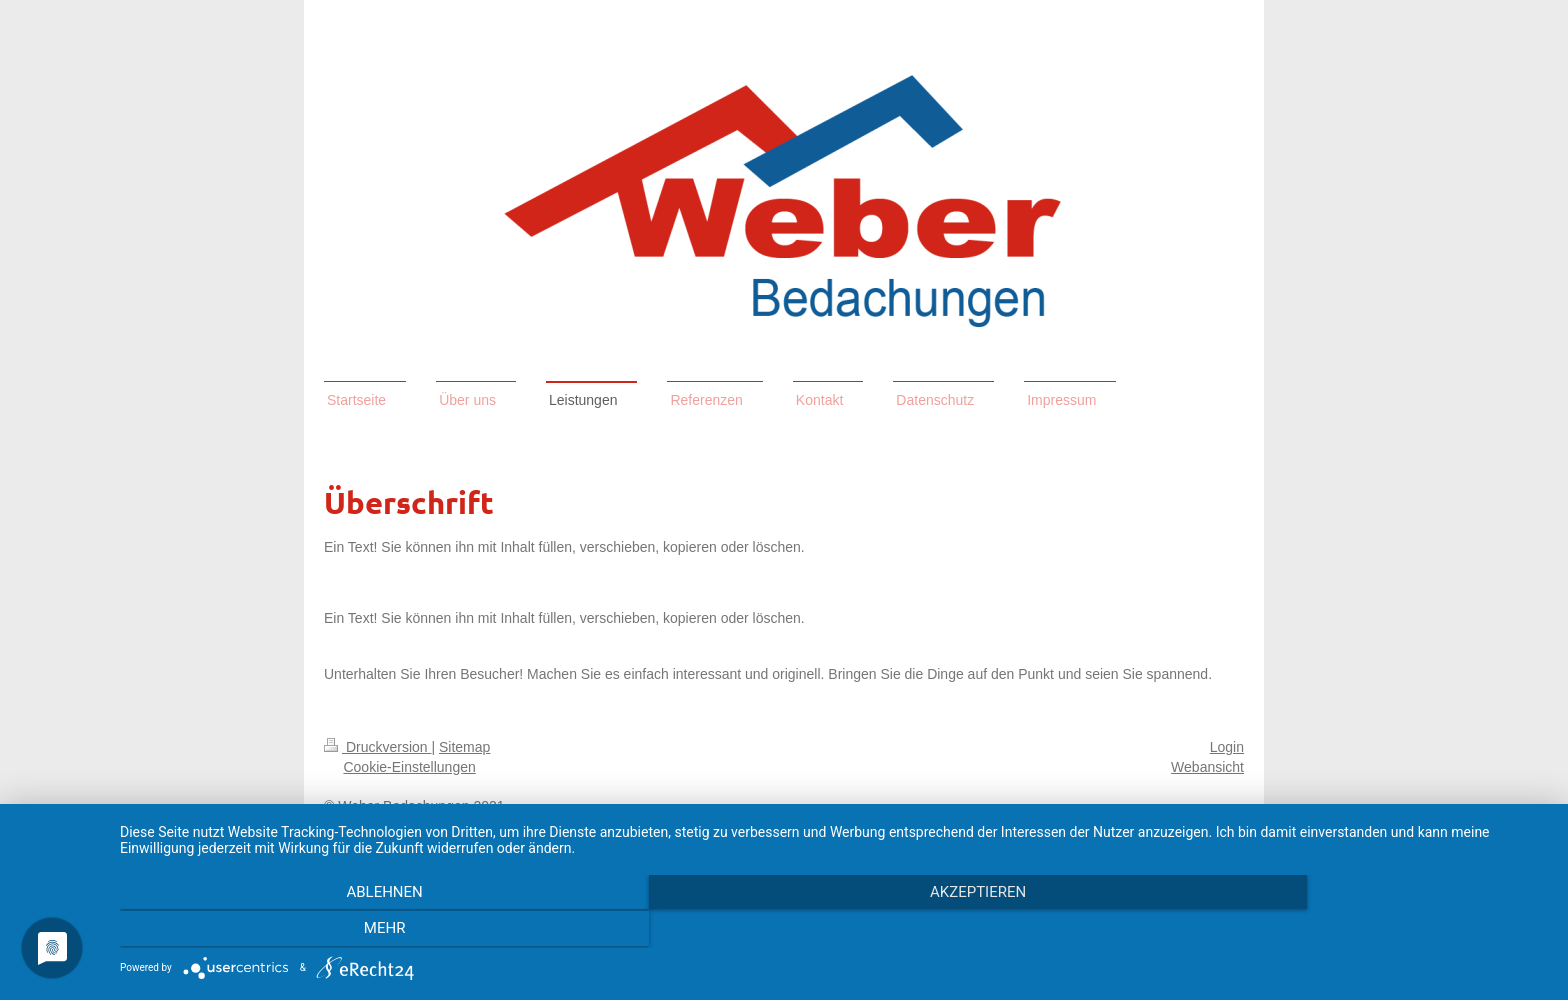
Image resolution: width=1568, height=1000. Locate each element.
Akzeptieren (834, 931)
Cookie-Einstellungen (409, 767)
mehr (1334, 931)
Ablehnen (334, 931)
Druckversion (377, 747)
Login (1227, 747)
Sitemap (464, 747)
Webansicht (1207, 767)
